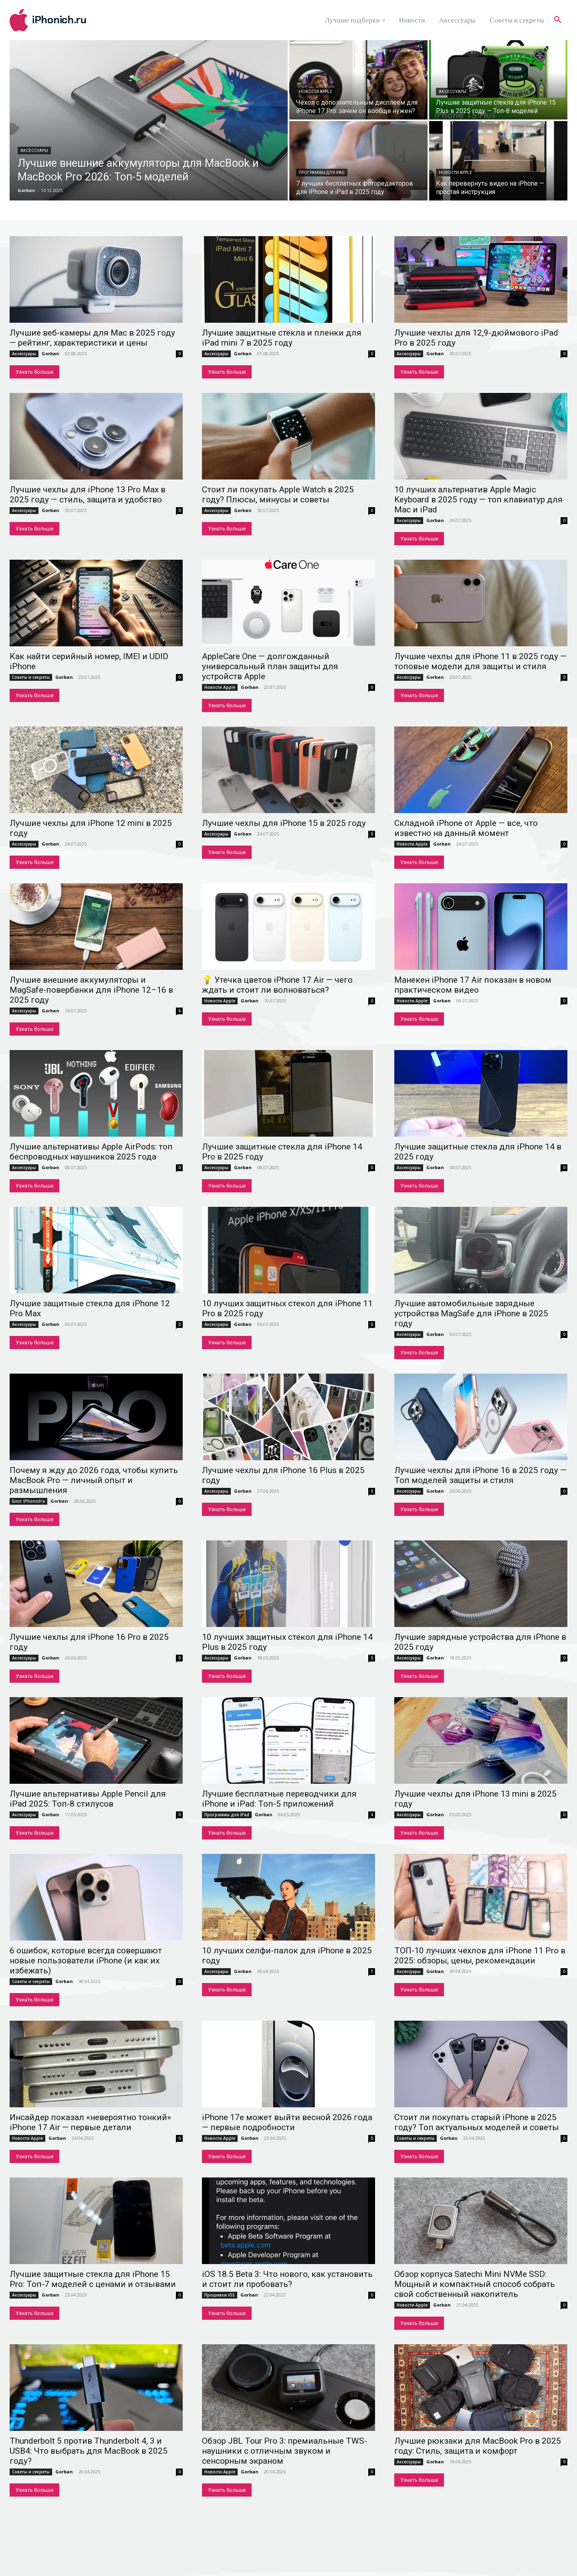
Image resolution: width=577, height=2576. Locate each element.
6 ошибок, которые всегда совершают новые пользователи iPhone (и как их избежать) (86, 1960)
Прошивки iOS (219, 2295)
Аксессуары (34, 150)
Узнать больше (34, 372)
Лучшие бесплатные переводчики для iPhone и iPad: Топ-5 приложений (279, 1799)
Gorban (50, 353)
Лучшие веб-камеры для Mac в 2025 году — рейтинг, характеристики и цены (92, 338)
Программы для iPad (322, 172)
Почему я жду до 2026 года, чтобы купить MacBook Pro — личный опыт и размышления (94, 1480)
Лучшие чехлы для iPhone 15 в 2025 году (284, 823)
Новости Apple (315, 91)
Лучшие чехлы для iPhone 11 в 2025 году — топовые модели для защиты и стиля (480, 661)
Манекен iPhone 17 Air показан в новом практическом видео (472, 985)
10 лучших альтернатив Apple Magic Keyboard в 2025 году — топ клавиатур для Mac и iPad (478, 499)
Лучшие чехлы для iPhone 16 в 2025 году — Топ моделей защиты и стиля (480, 1475)
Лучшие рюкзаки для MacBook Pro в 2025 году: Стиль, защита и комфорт (477, 2446)
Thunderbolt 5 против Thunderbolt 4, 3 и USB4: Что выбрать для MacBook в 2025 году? (88, 2451)
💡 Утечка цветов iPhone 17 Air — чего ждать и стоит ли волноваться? (277, 985)
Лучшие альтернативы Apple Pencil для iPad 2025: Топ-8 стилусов (88, 1799)
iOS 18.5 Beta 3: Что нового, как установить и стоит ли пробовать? (287, 2279)
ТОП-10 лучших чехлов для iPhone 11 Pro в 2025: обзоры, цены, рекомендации (479, 1955)
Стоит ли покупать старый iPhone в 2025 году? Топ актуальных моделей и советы (476, 2122)
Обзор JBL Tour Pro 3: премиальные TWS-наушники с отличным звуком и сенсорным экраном (284, 2451)
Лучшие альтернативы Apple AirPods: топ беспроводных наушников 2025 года (91, 1152)
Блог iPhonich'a (28, 1501)
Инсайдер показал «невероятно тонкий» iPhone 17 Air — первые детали (90, 2122)
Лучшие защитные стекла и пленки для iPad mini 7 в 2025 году (281, 338)
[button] (557, 20)
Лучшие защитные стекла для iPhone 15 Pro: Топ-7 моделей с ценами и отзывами (93, 2279)
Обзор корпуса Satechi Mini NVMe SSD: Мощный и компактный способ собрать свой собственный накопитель (474, 2284)
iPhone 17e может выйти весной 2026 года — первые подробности (287, 2122)
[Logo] (79, 20)
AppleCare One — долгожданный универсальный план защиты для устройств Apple (270, 666)
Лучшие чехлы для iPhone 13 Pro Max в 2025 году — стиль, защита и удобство (87, 494)
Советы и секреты (31, 677)
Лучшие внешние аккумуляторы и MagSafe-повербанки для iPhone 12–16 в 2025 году (91, 990)
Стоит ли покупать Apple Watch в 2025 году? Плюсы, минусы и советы (278, 494)
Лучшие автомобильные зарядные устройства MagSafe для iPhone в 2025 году (471, 1313)
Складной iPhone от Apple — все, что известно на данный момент (466, 828)
